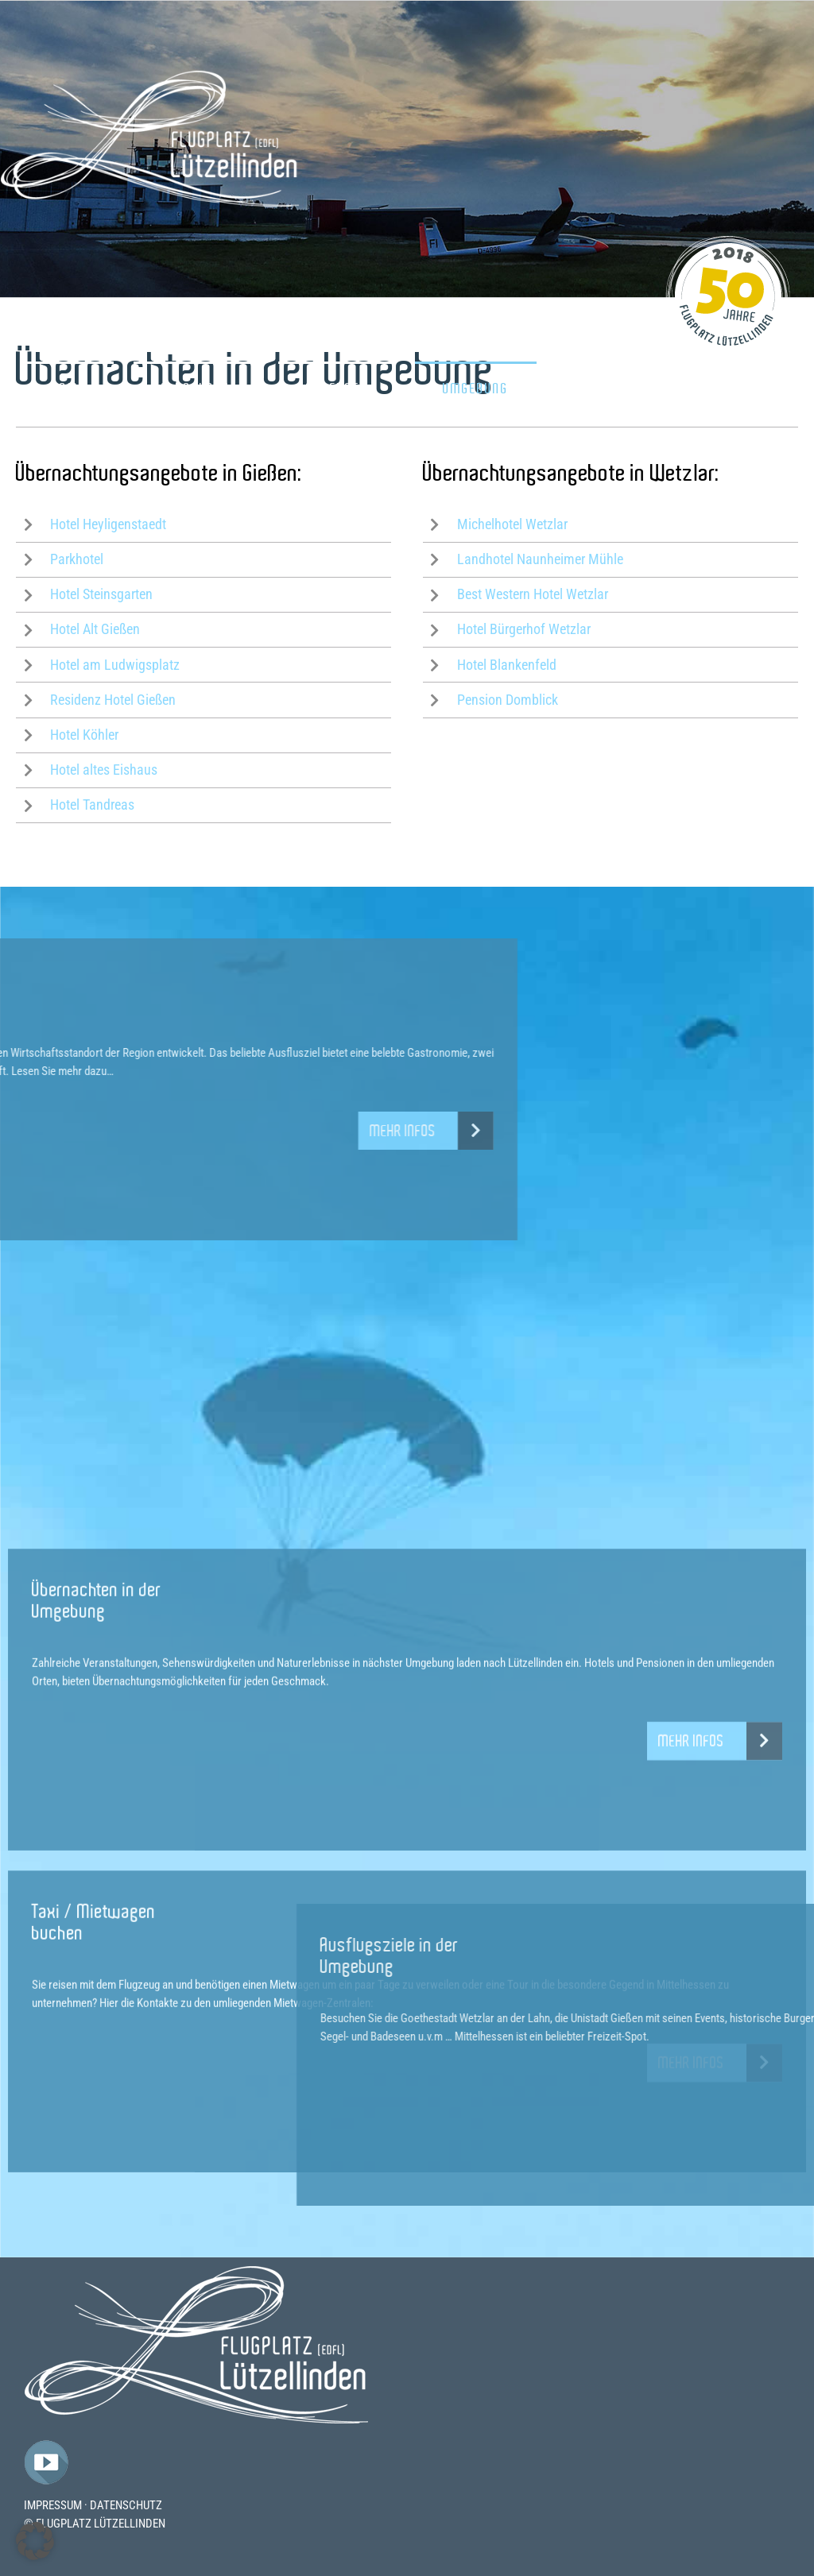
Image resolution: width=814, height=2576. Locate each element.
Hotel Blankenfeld (506, 664)
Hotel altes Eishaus (103, 769)
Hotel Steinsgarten (101, 594)
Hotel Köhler (84, 734)
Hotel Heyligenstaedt (108, 524)
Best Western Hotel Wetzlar (532, 594)
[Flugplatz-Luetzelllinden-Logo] (196, 2271)
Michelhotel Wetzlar (512, 524)
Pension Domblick (507, 699)
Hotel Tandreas (92, 804)
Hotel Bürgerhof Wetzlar (524, 629)
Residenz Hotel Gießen (113, 699)
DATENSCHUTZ (126, 2505)
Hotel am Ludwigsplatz (115, 664)
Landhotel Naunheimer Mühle (540, 559)
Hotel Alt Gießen (95, 629)
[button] (35, 2541)
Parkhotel (76, 559)
